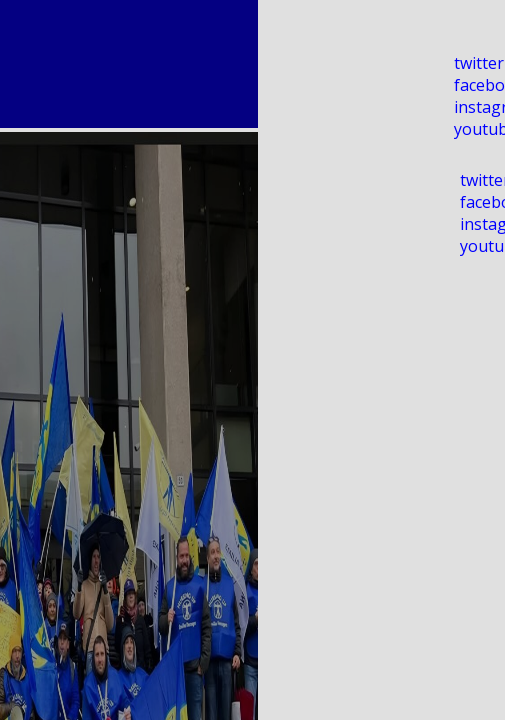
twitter (479, 63)
